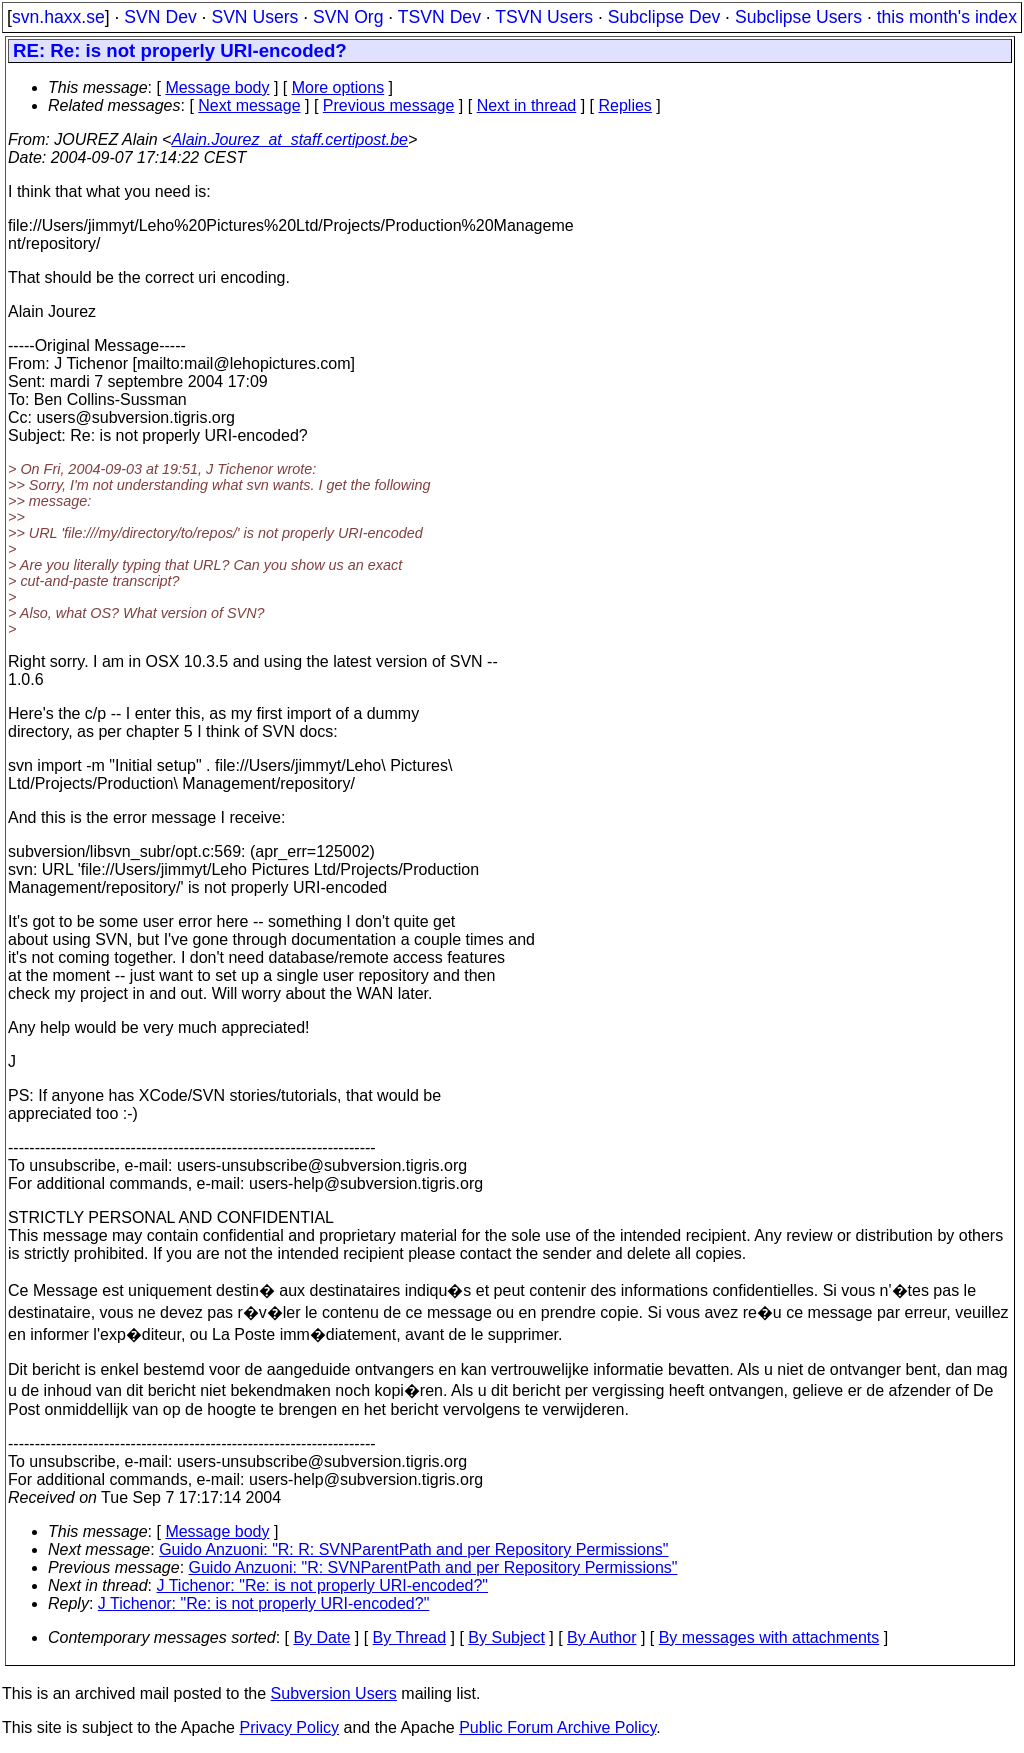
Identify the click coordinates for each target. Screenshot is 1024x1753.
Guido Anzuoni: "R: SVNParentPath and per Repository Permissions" (433, 1567)
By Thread (410, 1637)
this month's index (947, 17)
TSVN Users (544, 17)
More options (338, 87)
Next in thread (527, 105)
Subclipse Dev (664, 17)
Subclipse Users (798, 17)
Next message (249, 105)
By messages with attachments (769, 1637)
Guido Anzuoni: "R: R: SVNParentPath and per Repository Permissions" (413, 1549)
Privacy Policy (289, 1727)
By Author (601, 1637)
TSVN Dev (439, 17)
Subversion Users (334, 1693)
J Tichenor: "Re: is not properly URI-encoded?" (323, 1585)
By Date (321, 1637)
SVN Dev (160, 17)
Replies (625, 105)
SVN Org (348, 17)
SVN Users (254, 17)
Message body (217, 87)
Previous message (389, 105)
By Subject (506, 1637)
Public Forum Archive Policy (557, 1727)
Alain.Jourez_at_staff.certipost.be (289, 139)
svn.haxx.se (58, 17)
